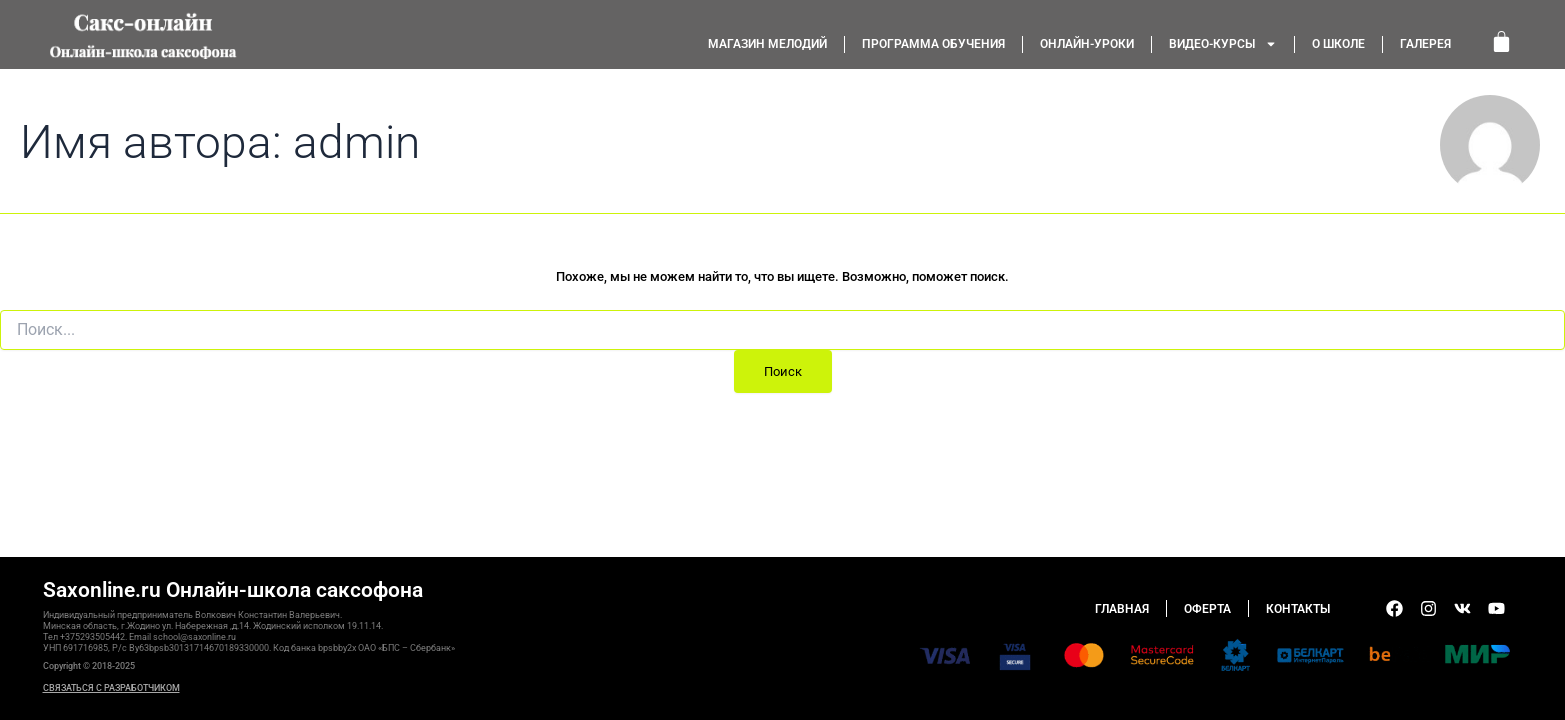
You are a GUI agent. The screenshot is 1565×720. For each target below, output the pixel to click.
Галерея (1425, 44)
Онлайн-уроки (1087, 44)
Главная (1122, 609)
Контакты (1298, 609)
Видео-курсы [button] (1223, 44)
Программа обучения (933, 44)
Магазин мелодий (767, 44)
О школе (1338, 44)
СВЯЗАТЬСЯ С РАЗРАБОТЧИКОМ (111, 688)
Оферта (1207, 609)
